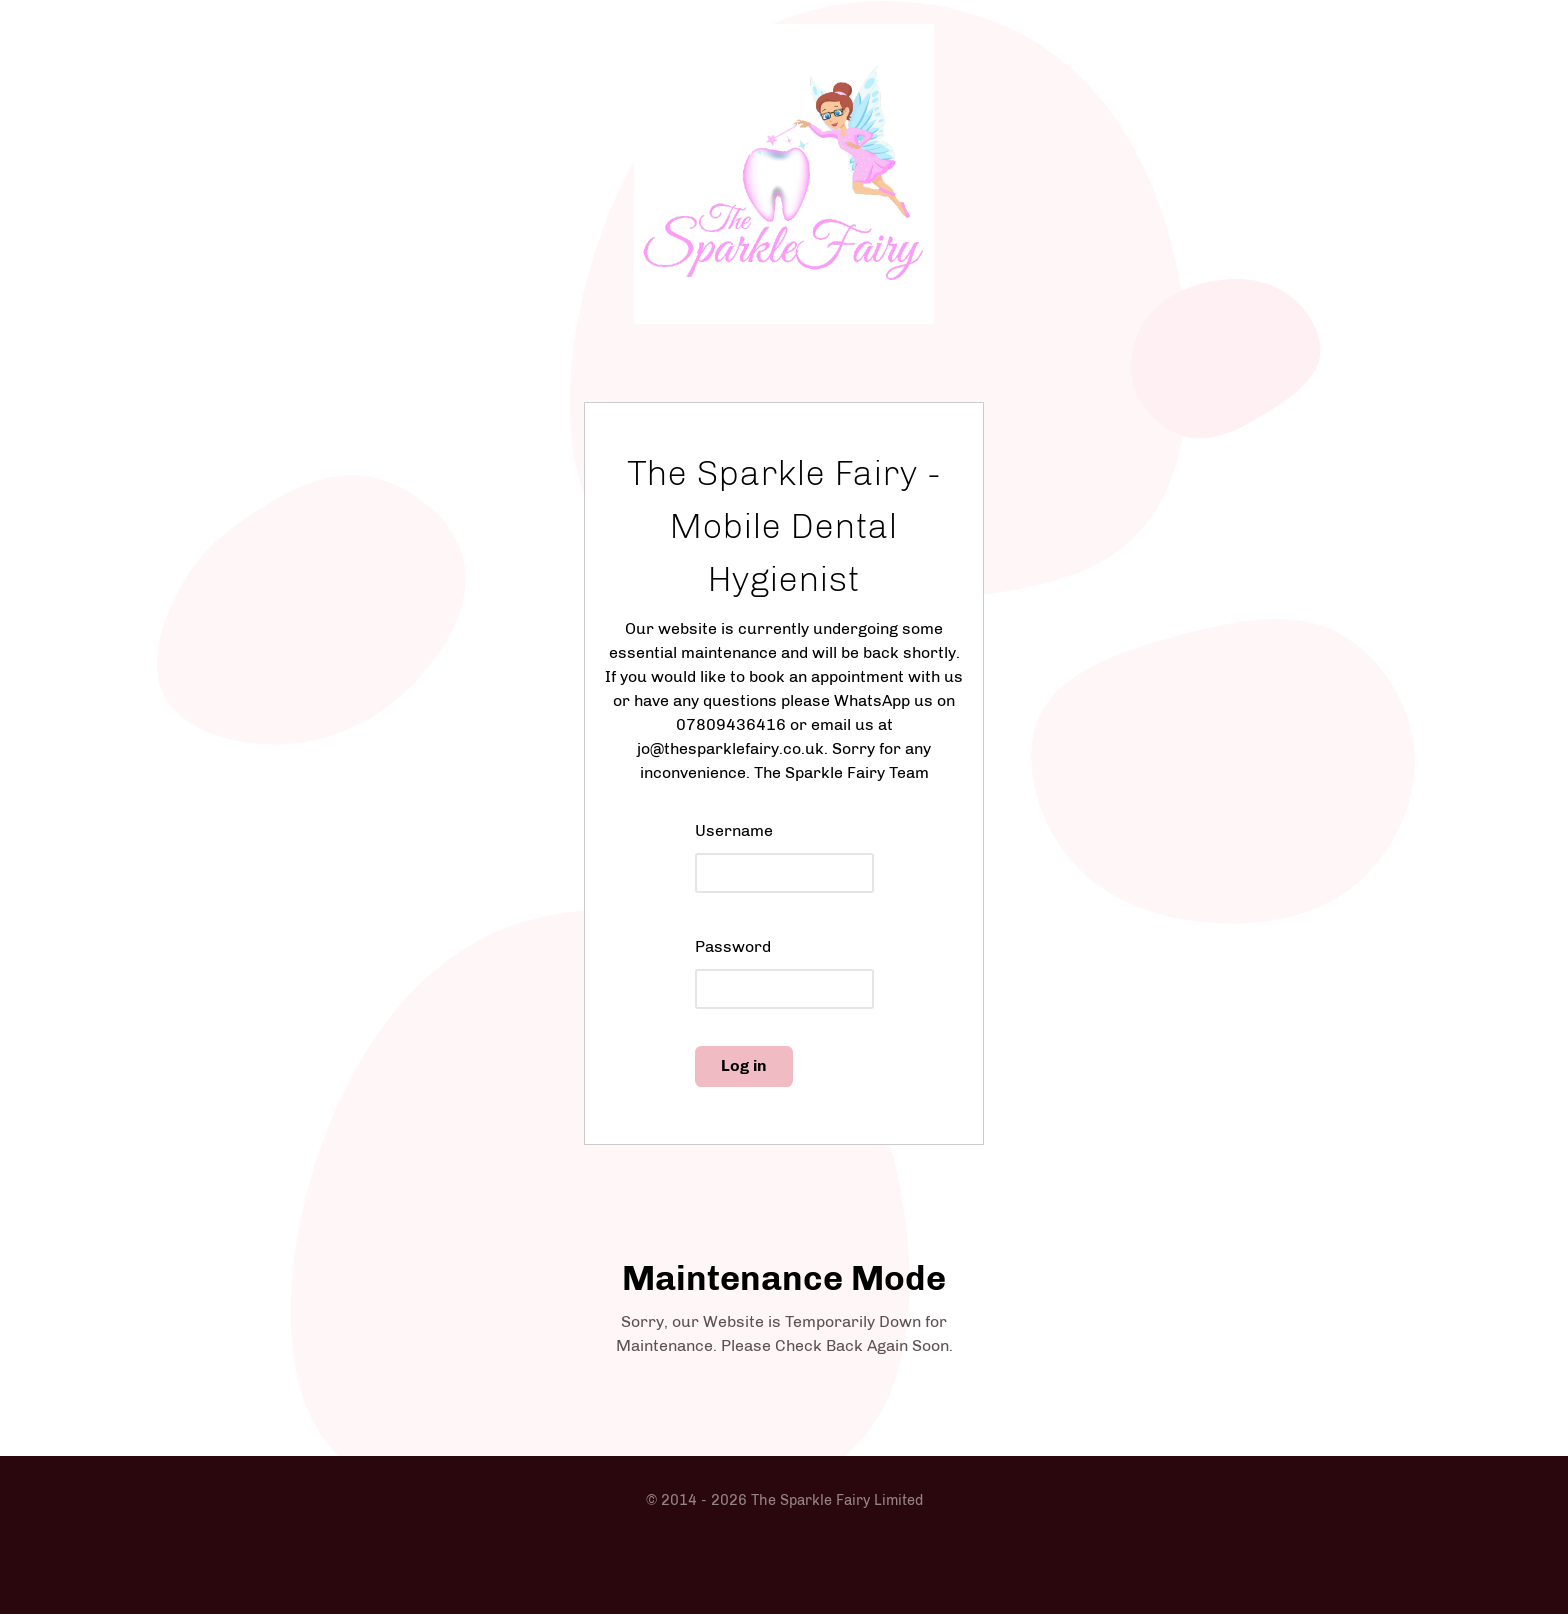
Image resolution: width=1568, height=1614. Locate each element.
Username (734, 830)
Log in (744, 1065)
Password (733, 946)
